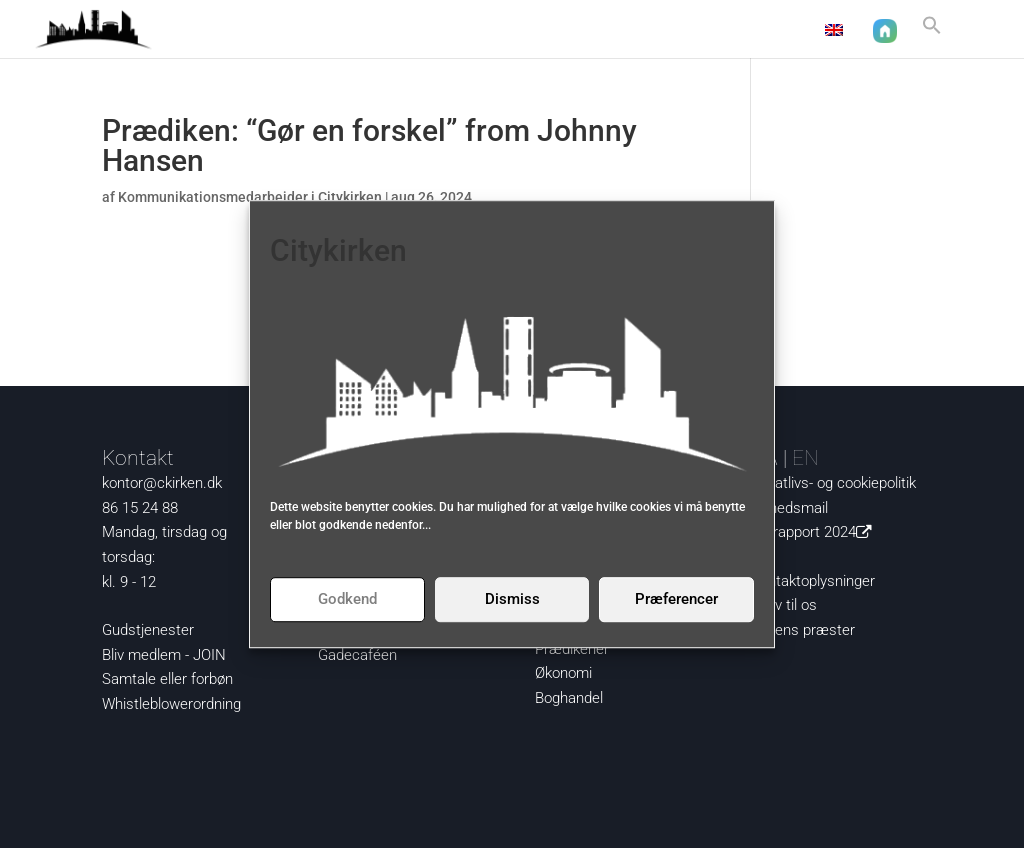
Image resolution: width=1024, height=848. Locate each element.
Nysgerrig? (488, 30)
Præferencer (676, 599)
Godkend (347, 599)
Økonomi (563, 673)
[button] (932, 33)
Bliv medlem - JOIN (164, 655)
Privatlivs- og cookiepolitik (833, 483)
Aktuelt (407, 30)
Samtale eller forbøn (167, 679)
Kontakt (770, 30)
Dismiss (512, 599)
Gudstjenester (148, 630)
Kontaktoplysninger (813, 581)
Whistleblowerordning (171, 704)
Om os (680, 30)
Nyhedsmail (789, 508)
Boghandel (569, 698)
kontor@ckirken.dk (162, 483)
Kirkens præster (803, 630)
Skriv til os (784, 605)
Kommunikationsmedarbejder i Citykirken (250, 197)
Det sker (591, 30)
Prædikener (572, 649)
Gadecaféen (357, 655)
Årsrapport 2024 (815, 532)
